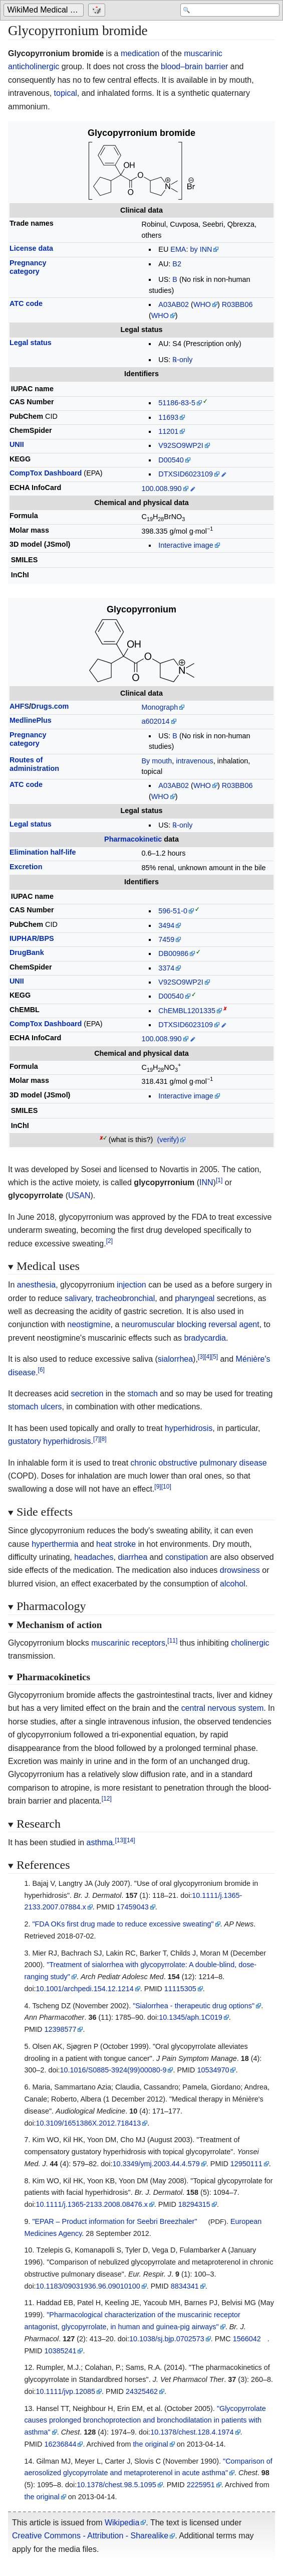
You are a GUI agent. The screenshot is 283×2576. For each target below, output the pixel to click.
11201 (168, 431)
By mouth (157, 761)
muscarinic (203, 53)
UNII (17, 444)
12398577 (60, 2029)
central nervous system (222, 1708)
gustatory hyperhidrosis (49, 1441)
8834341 (185, 2286)
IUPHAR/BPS (32, 938)
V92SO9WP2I (180, 445)
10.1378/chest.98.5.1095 (116, 2485)
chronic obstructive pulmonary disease (199, 1463)
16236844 (60, 2444)
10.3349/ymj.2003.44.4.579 (155, 2164)
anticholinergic (33, 66)
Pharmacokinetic (133, 839)
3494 (166, 925)
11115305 (180, 1989)
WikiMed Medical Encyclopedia (46, 11)
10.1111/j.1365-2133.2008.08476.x (92, 2204)
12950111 (246, 2164)
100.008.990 (162, 489)
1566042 (247, 2339)
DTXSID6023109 (185, 474)
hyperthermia (55, 1544)
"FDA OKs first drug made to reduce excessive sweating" (122, 1924)
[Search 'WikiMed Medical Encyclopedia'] (229, 11)
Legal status (31, 343)
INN (206, 1182)
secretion (87, 1393)
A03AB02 (173, 304)
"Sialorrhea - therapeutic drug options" (193, 2006)
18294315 (194, 2204)
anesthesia (36, 1284)
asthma (100, 1842)
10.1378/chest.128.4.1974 (191, 2432)
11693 (168, 417)
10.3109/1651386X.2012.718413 (88, 2123)
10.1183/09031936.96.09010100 (88, 2286)
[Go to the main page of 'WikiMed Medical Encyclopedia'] (46, 11)
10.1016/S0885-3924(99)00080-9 (113, 2070)
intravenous (194, 761)
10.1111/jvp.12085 (65, 2391)
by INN (201, 249)
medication (140, 53)
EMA (178, 249)
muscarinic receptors (128, 1643)
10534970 (213, 2070)
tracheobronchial (125, 1298)
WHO (202, 304)
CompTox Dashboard (46, 473)
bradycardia (205, 1338)
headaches (93, 1557)
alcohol (232, 1583)
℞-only (182, 360)
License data (31, 248)
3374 (166, 968)
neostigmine (88, 1324)
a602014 (156, 721)
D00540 (170, 460)
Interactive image (185, 545)
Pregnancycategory (28, 267)
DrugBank (27, 952)
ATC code (26, 303)
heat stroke (116, 1544)
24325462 (142, 2391)
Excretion (26, 867)
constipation (186, 1557)
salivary (78, 1298)
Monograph (160, 707)
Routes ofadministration (34, 764)
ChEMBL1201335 (186, 1011)
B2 (176, 264)
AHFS (19, 706)
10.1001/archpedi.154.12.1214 (85, 1989)
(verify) (168, 1140)
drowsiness (240, 1570)
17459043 (133, 1907)
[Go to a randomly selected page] (99, 11)
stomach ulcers (35, 1406)
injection (131, 1284)
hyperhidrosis (188, 1428)
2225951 (201, 2485)
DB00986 (173, 953)
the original (150, 2444)
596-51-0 (172, 911)
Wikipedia (122, 2522)
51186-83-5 (176, 403)
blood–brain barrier (194, 66)
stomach (142, 1393)
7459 (166, 939)
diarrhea (132, 1557)
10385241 (60, 2351)
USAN (79, 1195)
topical (65, 93)
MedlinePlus (31, 720)
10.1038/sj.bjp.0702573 (166, 2339)
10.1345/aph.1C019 (190, 2017)
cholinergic (250, 1643)
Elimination (43, 852)
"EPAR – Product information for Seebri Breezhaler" (114, 2221)
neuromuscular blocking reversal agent (190, 1324)
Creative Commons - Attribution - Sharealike (90, 2535)
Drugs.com (50, 706)
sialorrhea (175, 1359)
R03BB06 (237, 304)
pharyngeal (194, 1298)
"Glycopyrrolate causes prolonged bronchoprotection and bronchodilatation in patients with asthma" (144, 2420)
